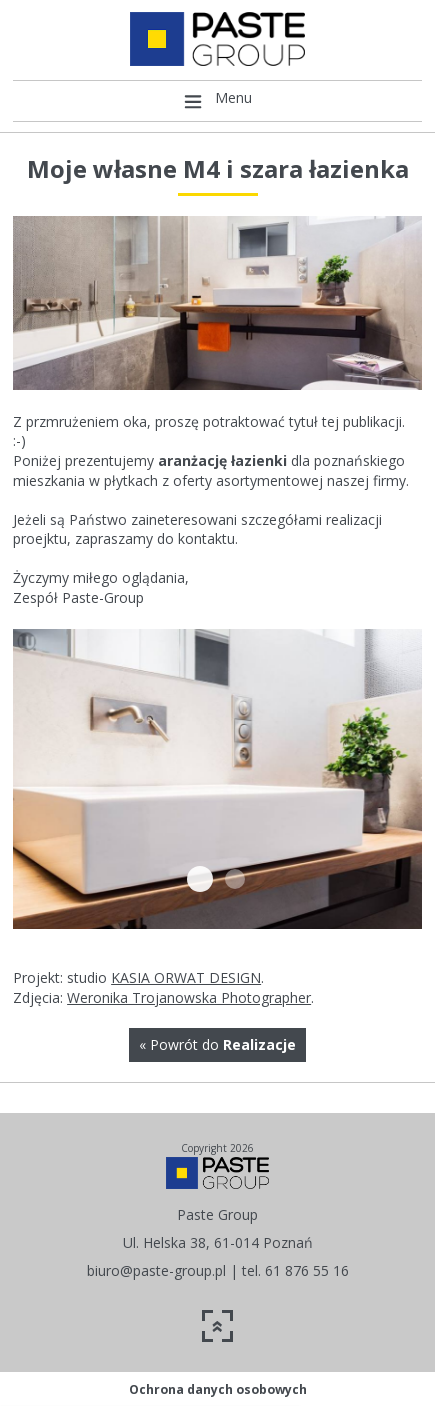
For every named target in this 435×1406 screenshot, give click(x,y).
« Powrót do (217, 1044)
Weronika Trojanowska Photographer (189, 997)
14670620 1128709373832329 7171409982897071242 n (200, 879)
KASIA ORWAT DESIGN (186, 977)
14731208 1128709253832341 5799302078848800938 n (235, 879)
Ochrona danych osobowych (218, 1389)
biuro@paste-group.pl (156, 1270)
